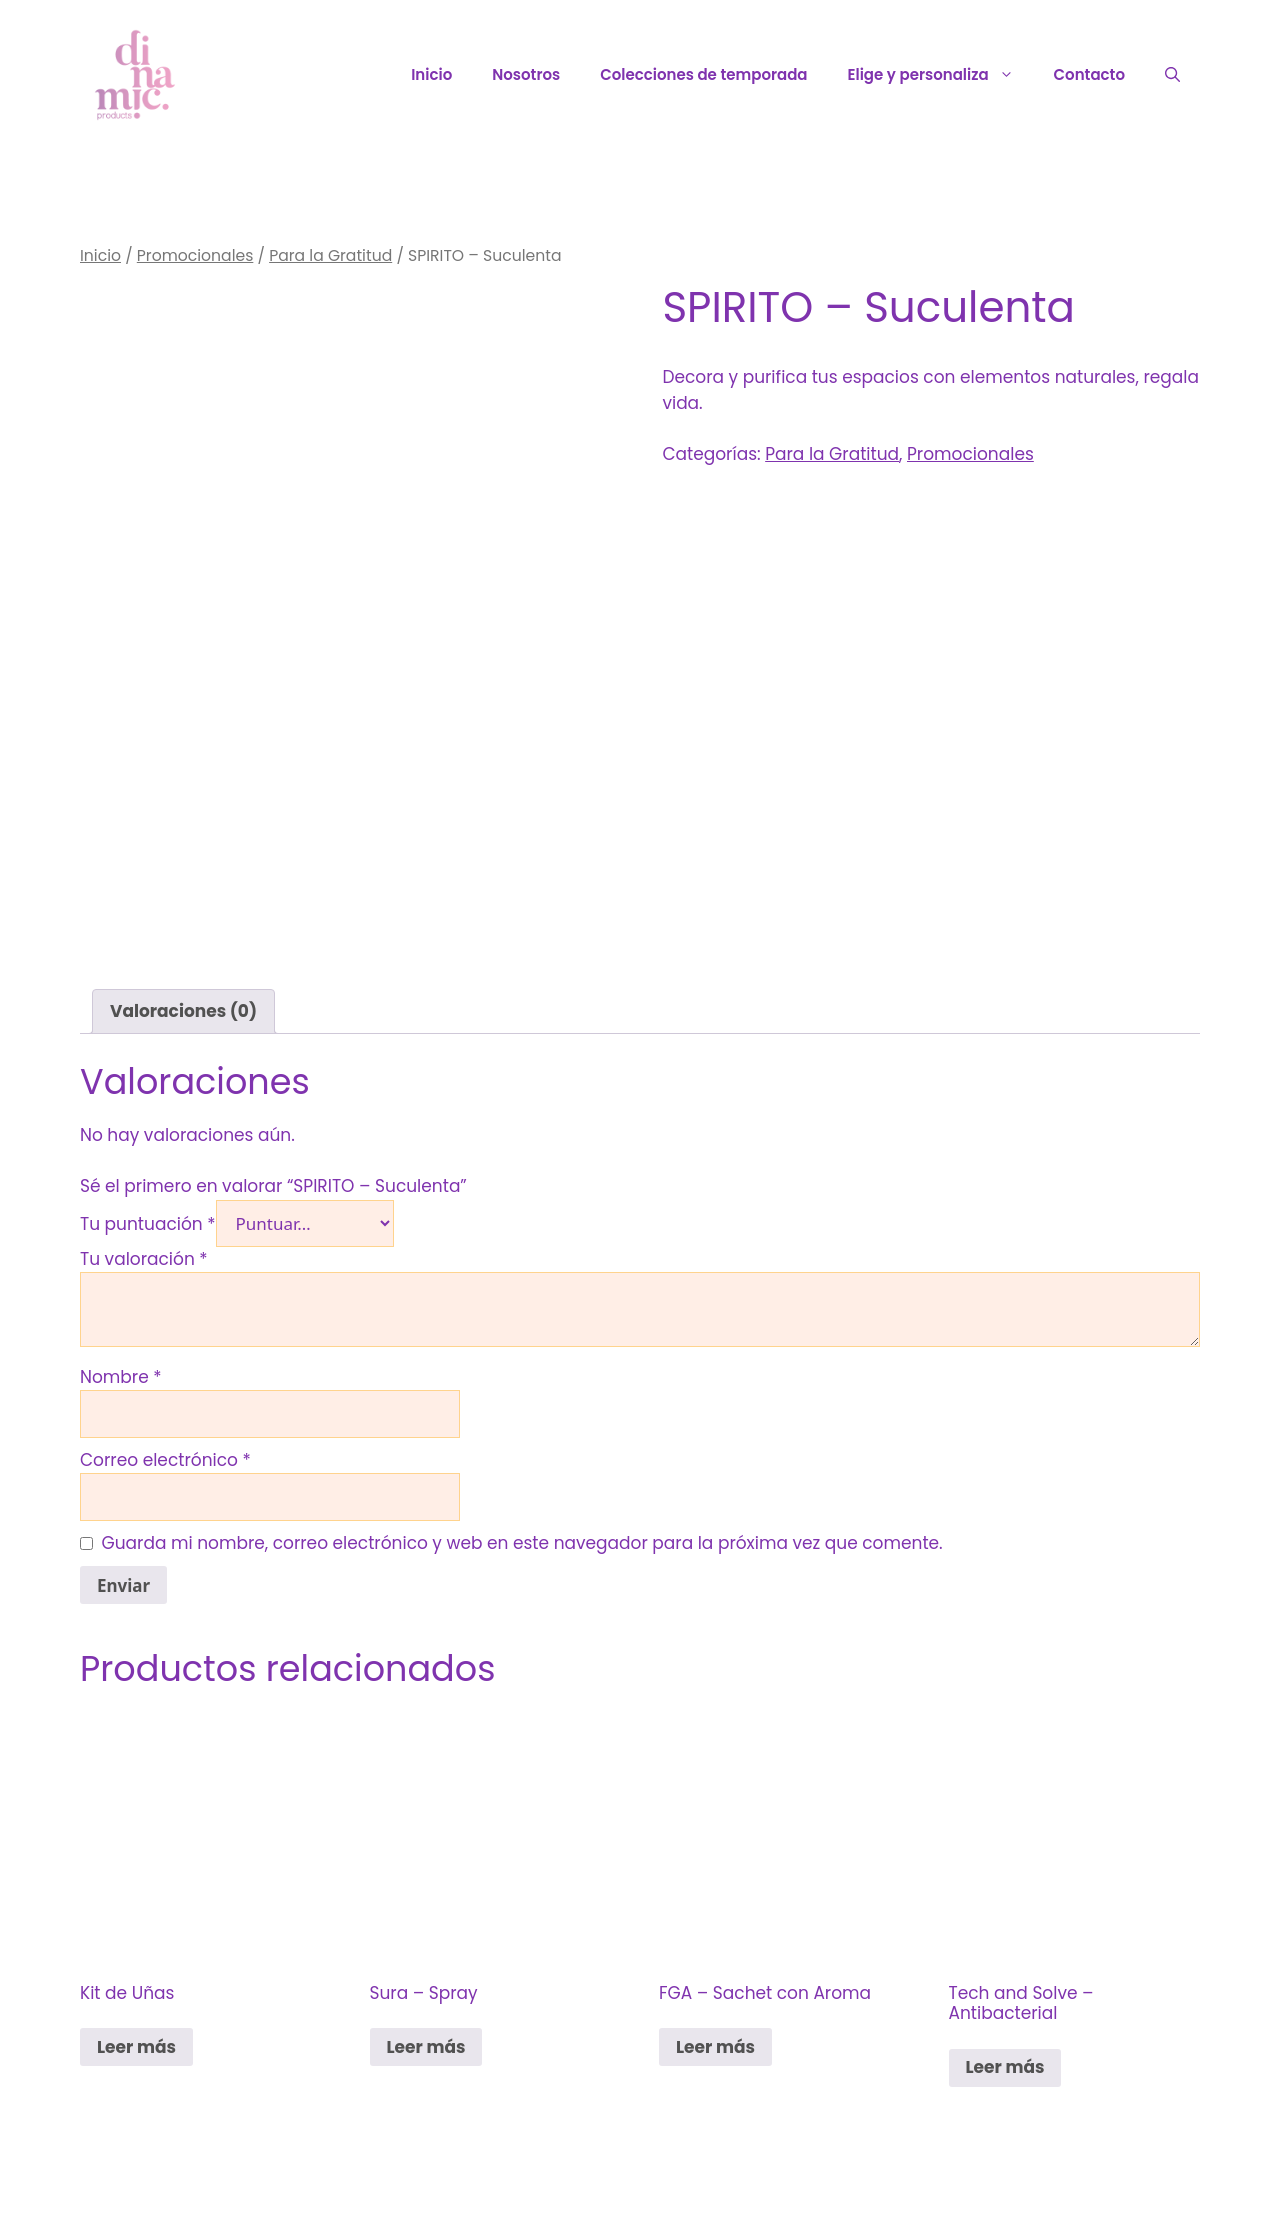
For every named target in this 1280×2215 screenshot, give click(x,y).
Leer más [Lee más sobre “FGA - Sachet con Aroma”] (715, 2047)
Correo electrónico (165, 1460)
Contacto (1089, 74)
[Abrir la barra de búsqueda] (1172, 75)
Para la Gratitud (330, 255)
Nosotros (526, 74)
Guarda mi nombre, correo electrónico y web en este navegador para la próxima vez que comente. (522, 1543)
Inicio (431, 74)
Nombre (121, 1377)
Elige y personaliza (941, 75)
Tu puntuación (148, 1224)
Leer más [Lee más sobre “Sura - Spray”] (426, 2047)
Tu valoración (144, 1259)
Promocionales (195, 255)
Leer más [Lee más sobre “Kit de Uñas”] (136, 2047)
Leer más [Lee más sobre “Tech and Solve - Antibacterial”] (1005, 2067)
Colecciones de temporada (703, 74)
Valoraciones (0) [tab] (183, 1011)
